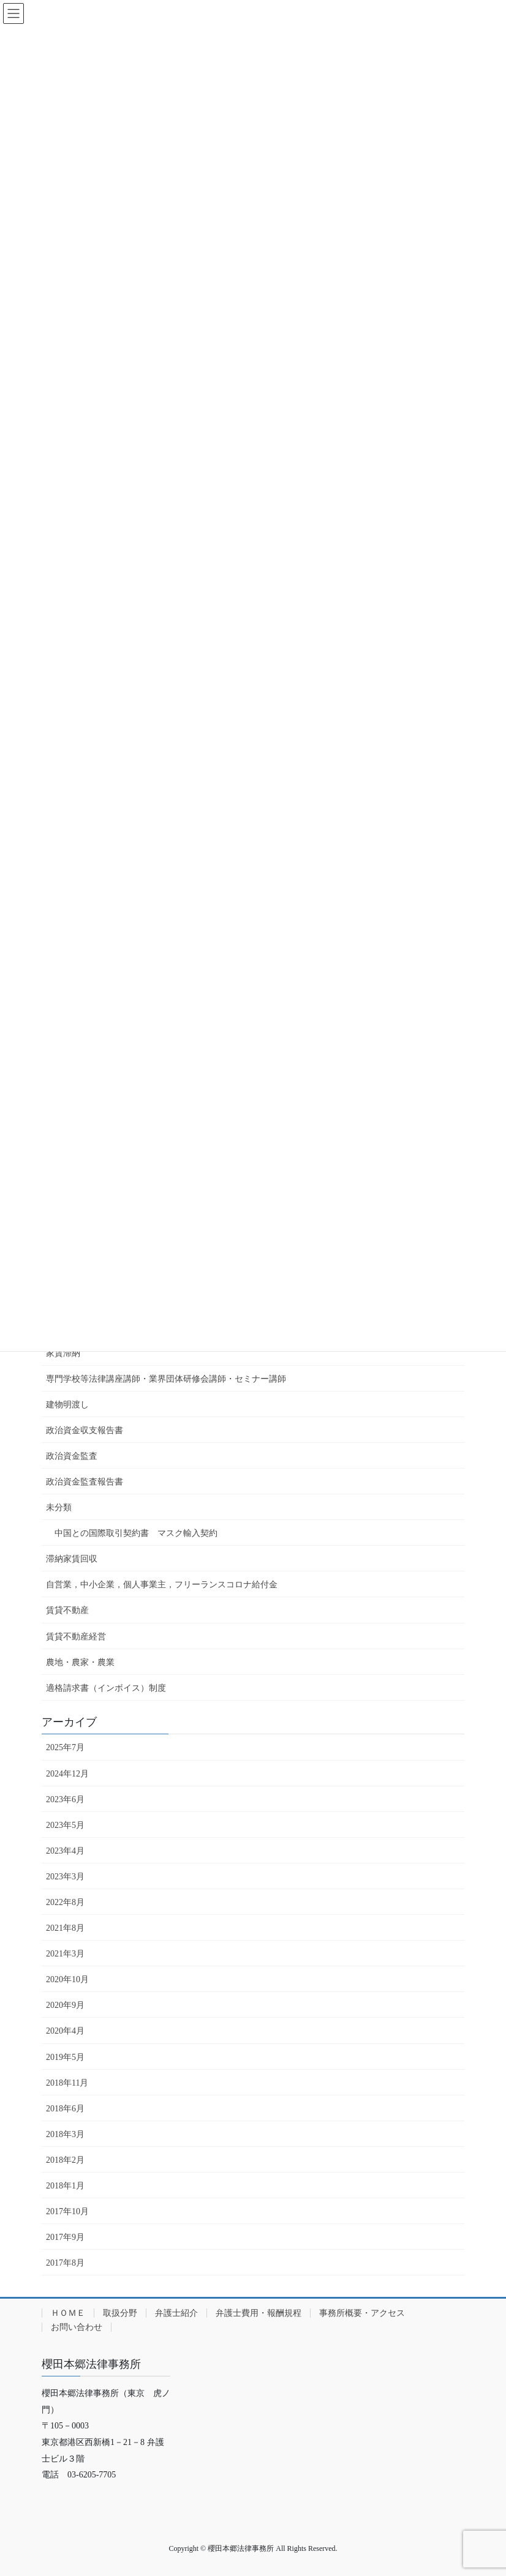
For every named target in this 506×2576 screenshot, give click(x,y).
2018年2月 (65, 2160)
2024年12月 (67, 1773)
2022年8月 (65, 1902)
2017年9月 (65, 2237)
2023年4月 (65, 1850)
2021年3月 (65, 1953)
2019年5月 (65, 2057)
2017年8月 (65, 2262)
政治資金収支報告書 (84, 1430)
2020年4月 (65, 2030)
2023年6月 (65, 1799)
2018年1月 (65, 2185)
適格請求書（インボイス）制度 (106, 1688)
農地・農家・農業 (80, 1662)
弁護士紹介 (176, 2313)
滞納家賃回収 (71, 1558)
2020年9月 (65, 2005)
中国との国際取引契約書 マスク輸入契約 (136, 1533)
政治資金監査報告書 (84, 1481)
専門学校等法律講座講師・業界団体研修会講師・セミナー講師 (166, 1378)
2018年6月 (65, 2108)
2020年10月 (67, 1979)
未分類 (59, 1507)
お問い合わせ (76, 2327)
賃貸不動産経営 (76, 1636)
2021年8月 (65, 1928)
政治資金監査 (71, 1456)
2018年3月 (65, 2134)
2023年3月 (65, 1876)
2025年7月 (65, 1747)
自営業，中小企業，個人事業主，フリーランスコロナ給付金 (162, 1584)
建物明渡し (67, 1404)
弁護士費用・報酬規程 (258, 2313)
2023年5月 (65, 1825)
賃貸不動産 (67, 1610)
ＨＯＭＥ (68, 2313)
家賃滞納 (63, 1353)
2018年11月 (67, 2082)
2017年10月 (67, 2211)
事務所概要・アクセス (362, 2313)
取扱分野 (120, 2313)
